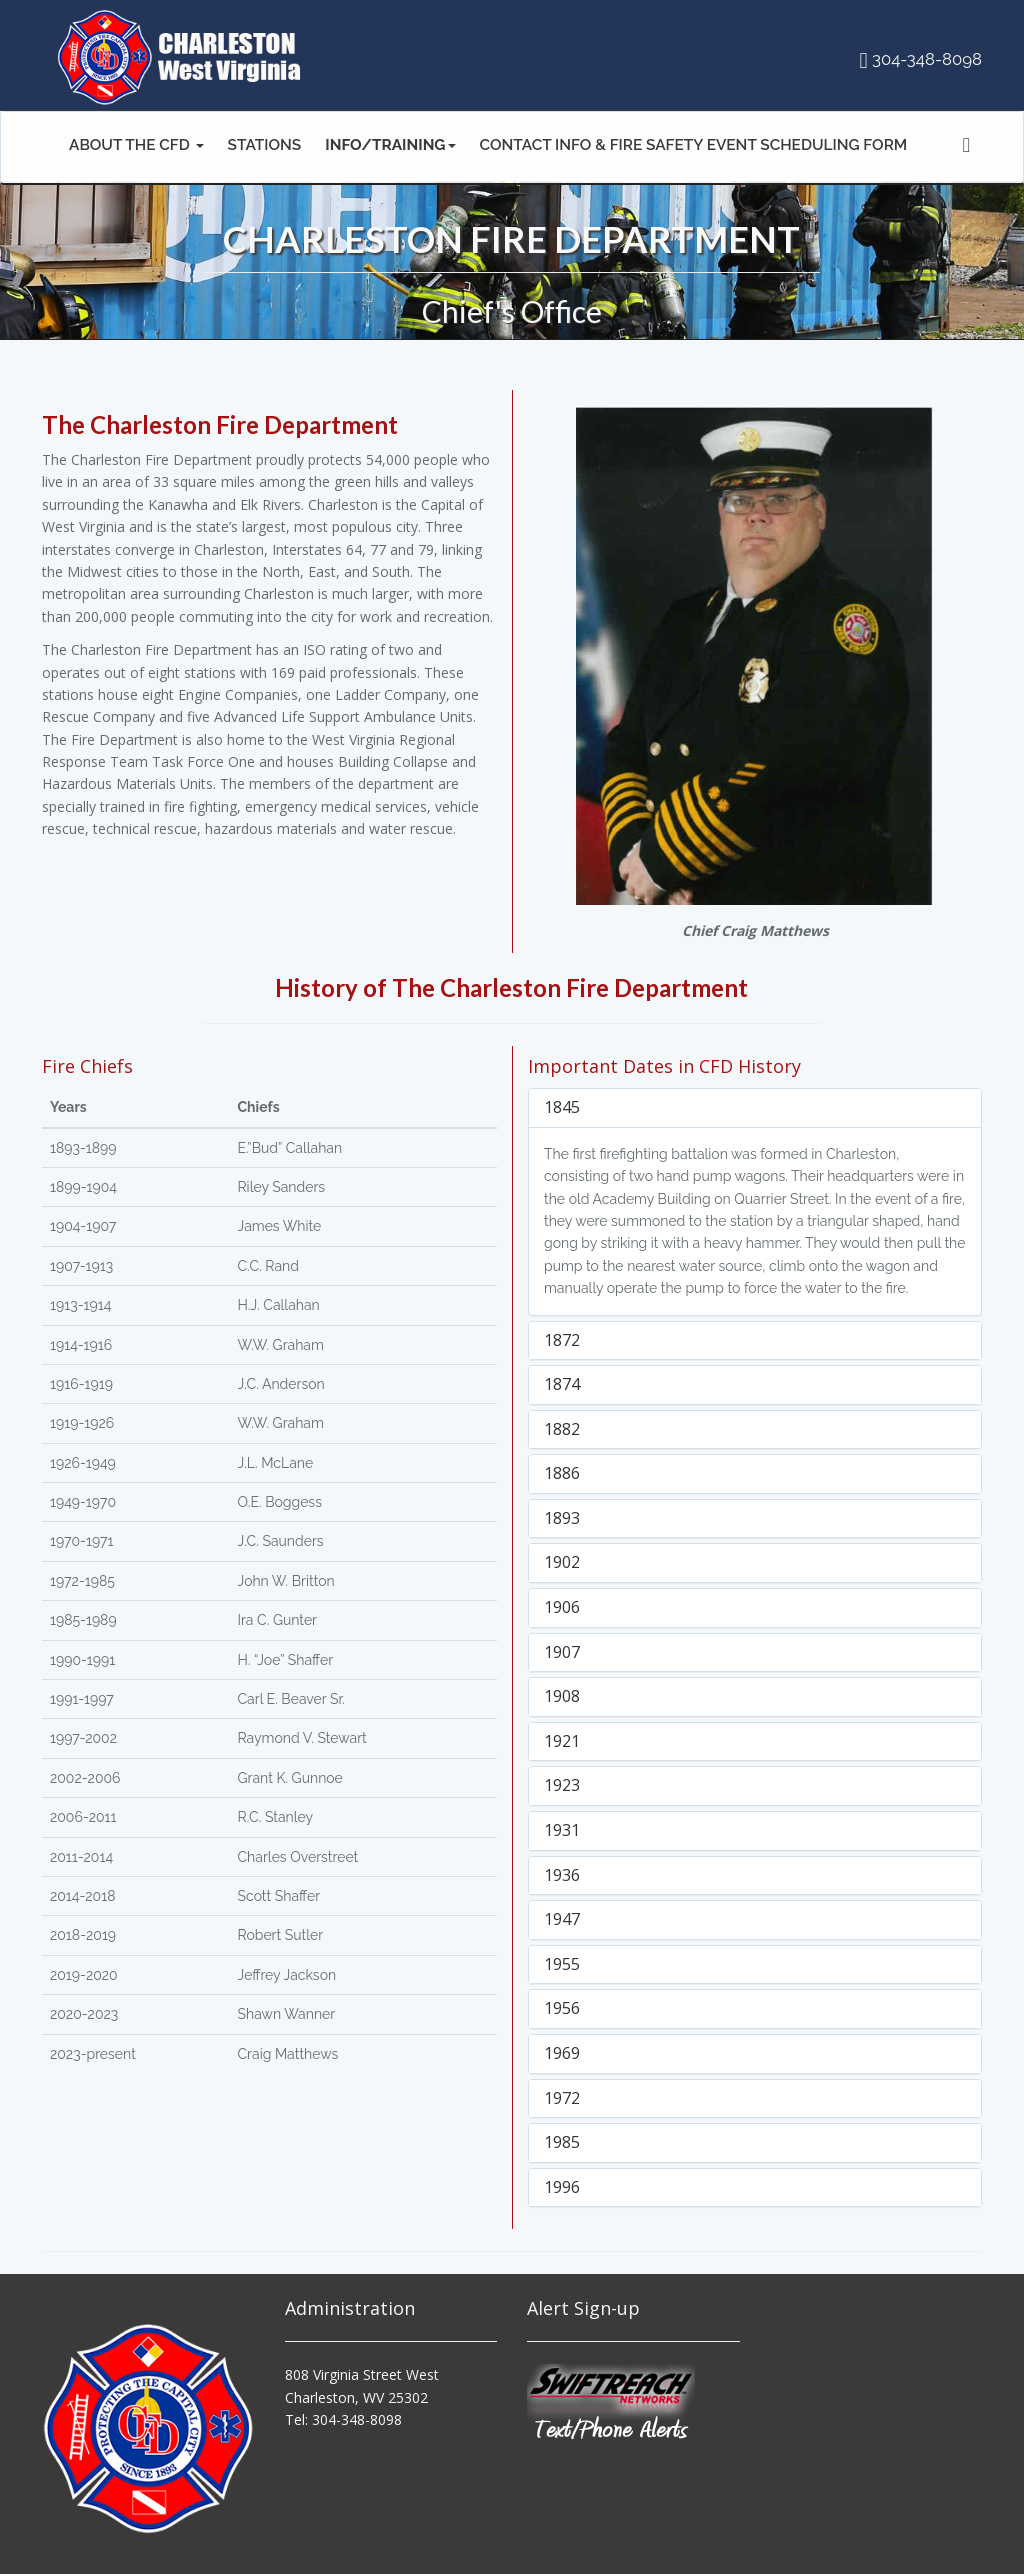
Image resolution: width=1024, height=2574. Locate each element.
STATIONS (265, 145)
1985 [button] (562, 2142)
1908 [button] (562, 1696)
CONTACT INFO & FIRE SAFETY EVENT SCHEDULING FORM (694, 145)
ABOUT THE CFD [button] (136, 145)
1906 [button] (562, 1607)
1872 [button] (562, 1340)
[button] (390, 147)
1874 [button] (562, 1384)
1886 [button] (562, 1473)
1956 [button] (562, 2008)
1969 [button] (562, 2053)
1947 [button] (562, 1919)
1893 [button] (562, 1518)
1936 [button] (562, 1875)
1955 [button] (562, 1964)
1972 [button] (562, 2098)
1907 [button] (562, 1652)
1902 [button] (562, 1562)
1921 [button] (562, 1741)
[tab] (755, 1108)
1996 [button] (562, 2187)
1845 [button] (562, 1107)
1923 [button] (562, 1785)
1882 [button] (562, 1429)
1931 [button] (562, 1830)
